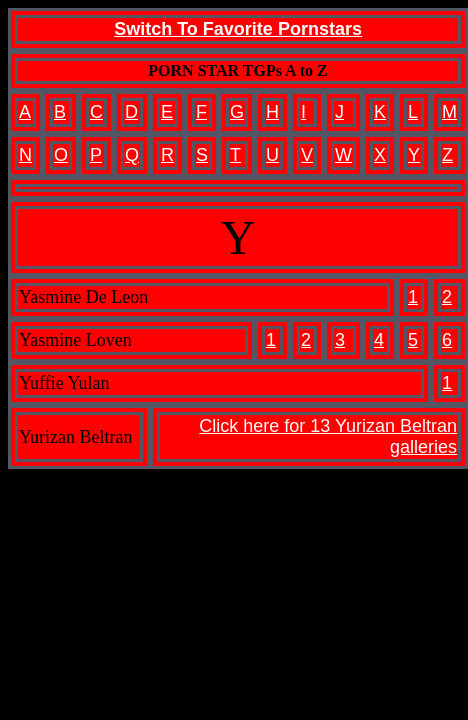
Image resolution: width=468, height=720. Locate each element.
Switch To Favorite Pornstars (238, 29)
